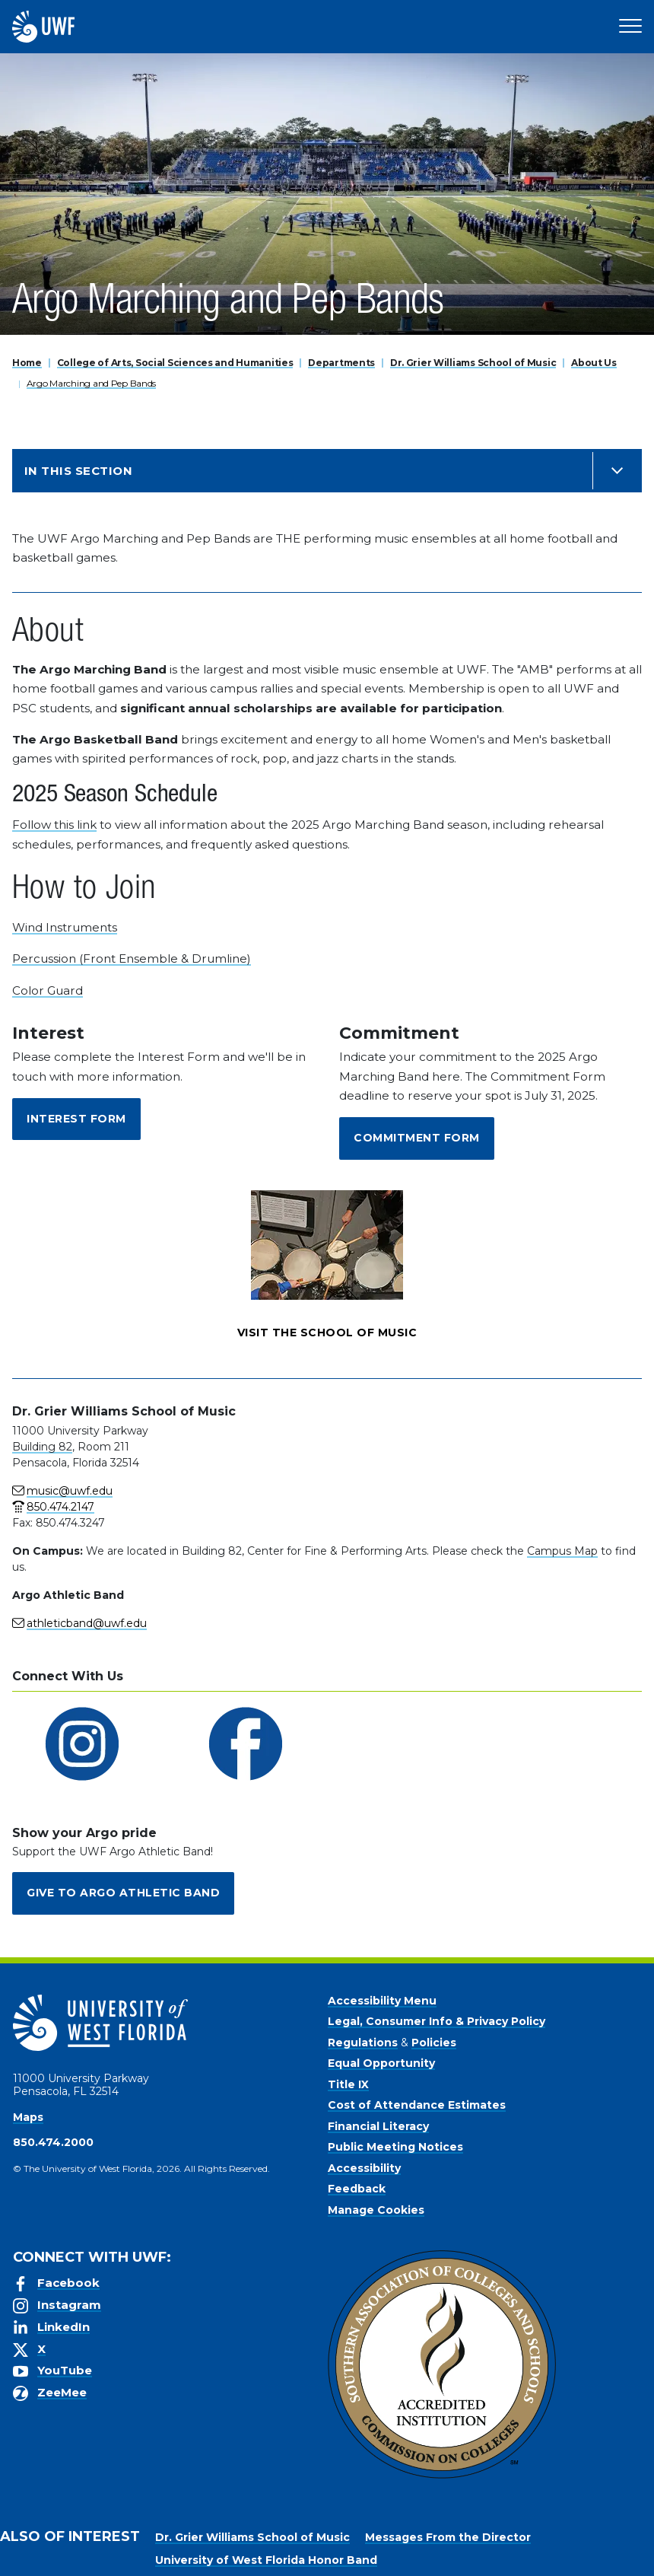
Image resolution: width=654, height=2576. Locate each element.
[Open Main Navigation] (630, 27)
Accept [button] (471, 2552)
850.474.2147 (60, 1507)
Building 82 (42, 1447)
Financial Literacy (378, 2126)
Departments (341, 362)
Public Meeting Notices (395, 2147)
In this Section (78, 470)
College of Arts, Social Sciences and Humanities (175, 362)
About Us (594, 362)
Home (27, 362)
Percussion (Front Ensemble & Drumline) (131, 958)
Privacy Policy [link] (390, 2552)
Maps (28, 2117)
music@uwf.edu (70, 1491)
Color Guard (47, 990)
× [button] (641, 2539)
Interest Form (76, 1119)
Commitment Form (417, 1138)
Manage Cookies (376, 2210)
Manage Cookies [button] (553, 2552)
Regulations (363, 2042)
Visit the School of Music (327, 1332)
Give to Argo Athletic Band (123, 1892)
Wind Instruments (64, 927)
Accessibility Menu (382, 2001)
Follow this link (54, 824)
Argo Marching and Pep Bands (91, 383)
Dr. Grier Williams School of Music (473, 362)
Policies (433, 2042)
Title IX (348, 2084)
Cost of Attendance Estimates (417, 2105)
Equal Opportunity (381, 2063)
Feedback (357, 2188)
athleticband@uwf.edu (87, 1623)
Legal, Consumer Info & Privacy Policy (436, 2021)
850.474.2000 (53, 2142)
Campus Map (562, 1551)
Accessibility (364, 2168)
